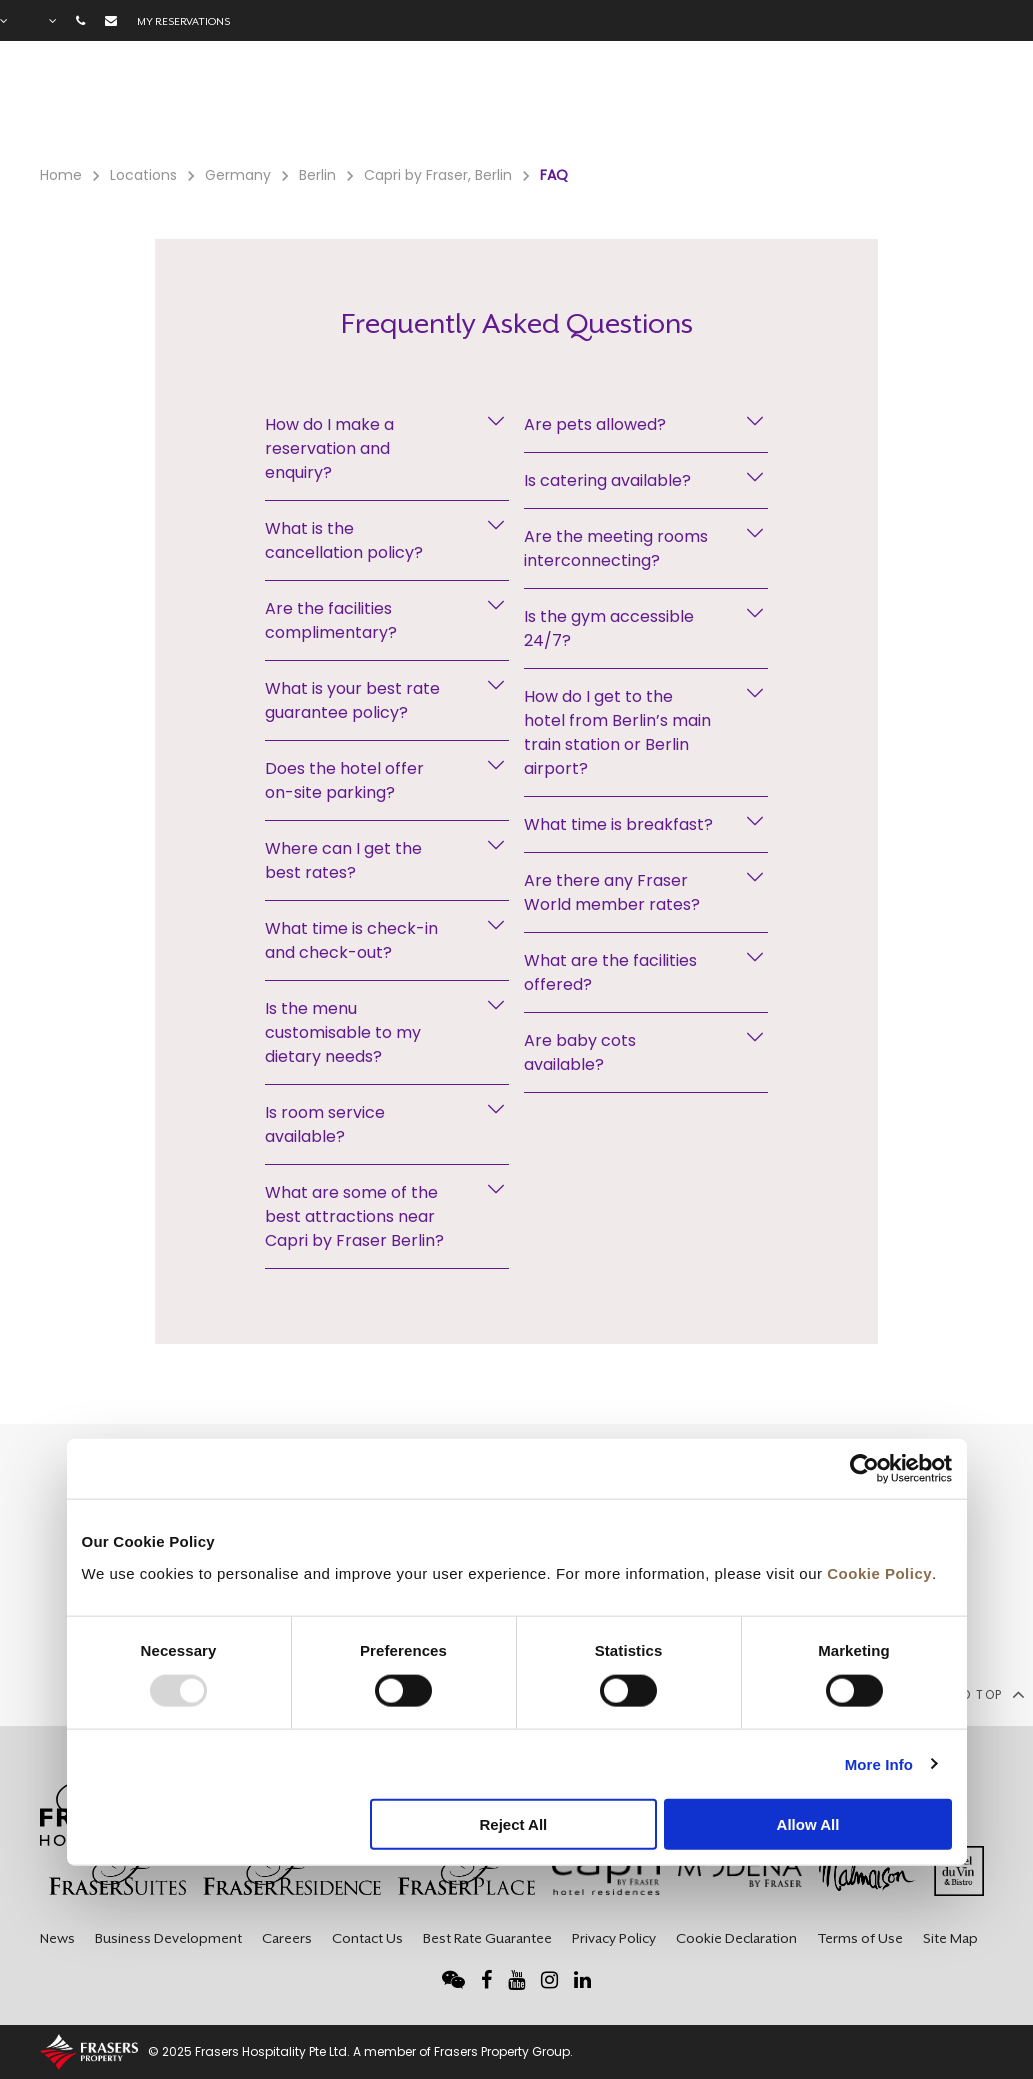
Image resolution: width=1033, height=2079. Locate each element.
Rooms (295, 111)
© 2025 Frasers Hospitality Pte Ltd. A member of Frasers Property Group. (360, 2051)
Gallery (823, 111)
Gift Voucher (544, 111)
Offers (452, 111)
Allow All (808, 1824)
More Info (879, 1763)
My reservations (183, 21)
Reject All (513, 1824)
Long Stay (739, 111)
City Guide (910, 111)
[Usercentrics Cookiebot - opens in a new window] (864, 1469)
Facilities (374, 111)
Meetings (647, 111)
